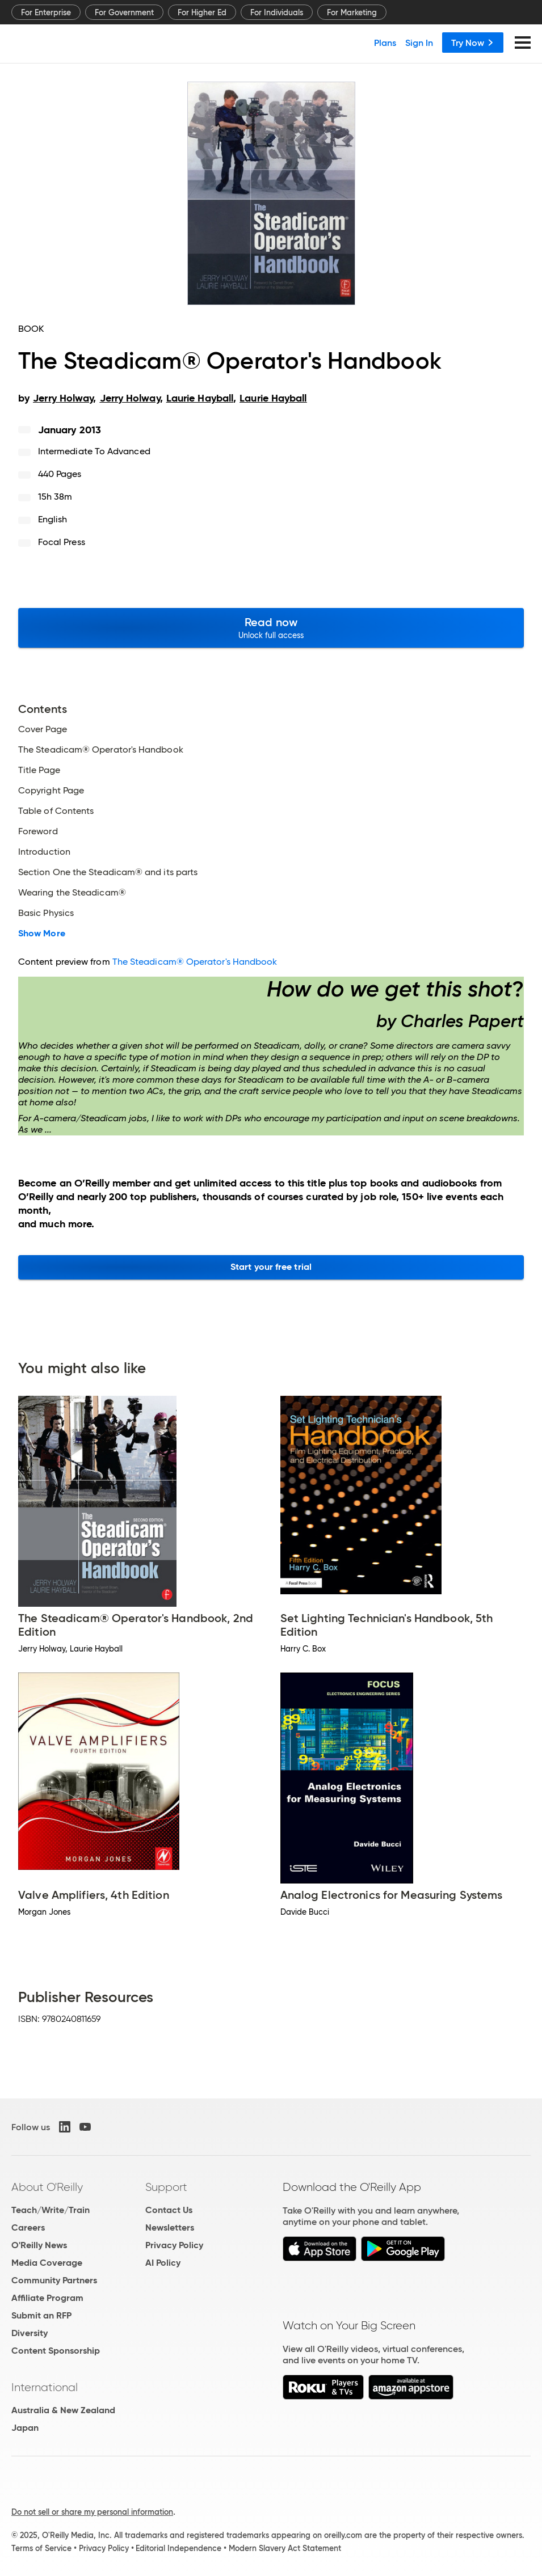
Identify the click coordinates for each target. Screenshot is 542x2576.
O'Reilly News (39, 2245)
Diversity (29, 2333)
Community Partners (54, 2280)
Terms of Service (41, 2548)
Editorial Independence (178, 2548)
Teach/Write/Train (50, 2210)
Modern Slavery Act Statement (285, 2548)
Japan (25, 2428)
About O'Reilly (47, 2187)
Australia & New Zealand (63, 2410)
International (44, 2387)
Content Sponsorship (55, 2351)
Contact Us (168, 2210)
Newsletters (169, 2227)
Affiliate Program (47, 2298)
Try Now (472, 42)
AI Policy (162, 2263)
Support (166, 2187)
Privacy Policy (174, 2245)
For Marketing (352, 12)
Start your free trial (271, 1267)
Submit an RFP (41, 2315)
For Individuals (276, 12)
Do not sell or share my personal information (92, 2512)
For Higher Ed (202, 12)
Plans (385, 42)
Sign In (419, 42)
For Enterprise (46, 12)
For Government (124, 12)
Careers (28, 2227)
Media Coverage (46, 2263)
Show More (41, 933)
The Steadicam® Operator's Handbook (195, 961)
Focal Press (61, 542)
